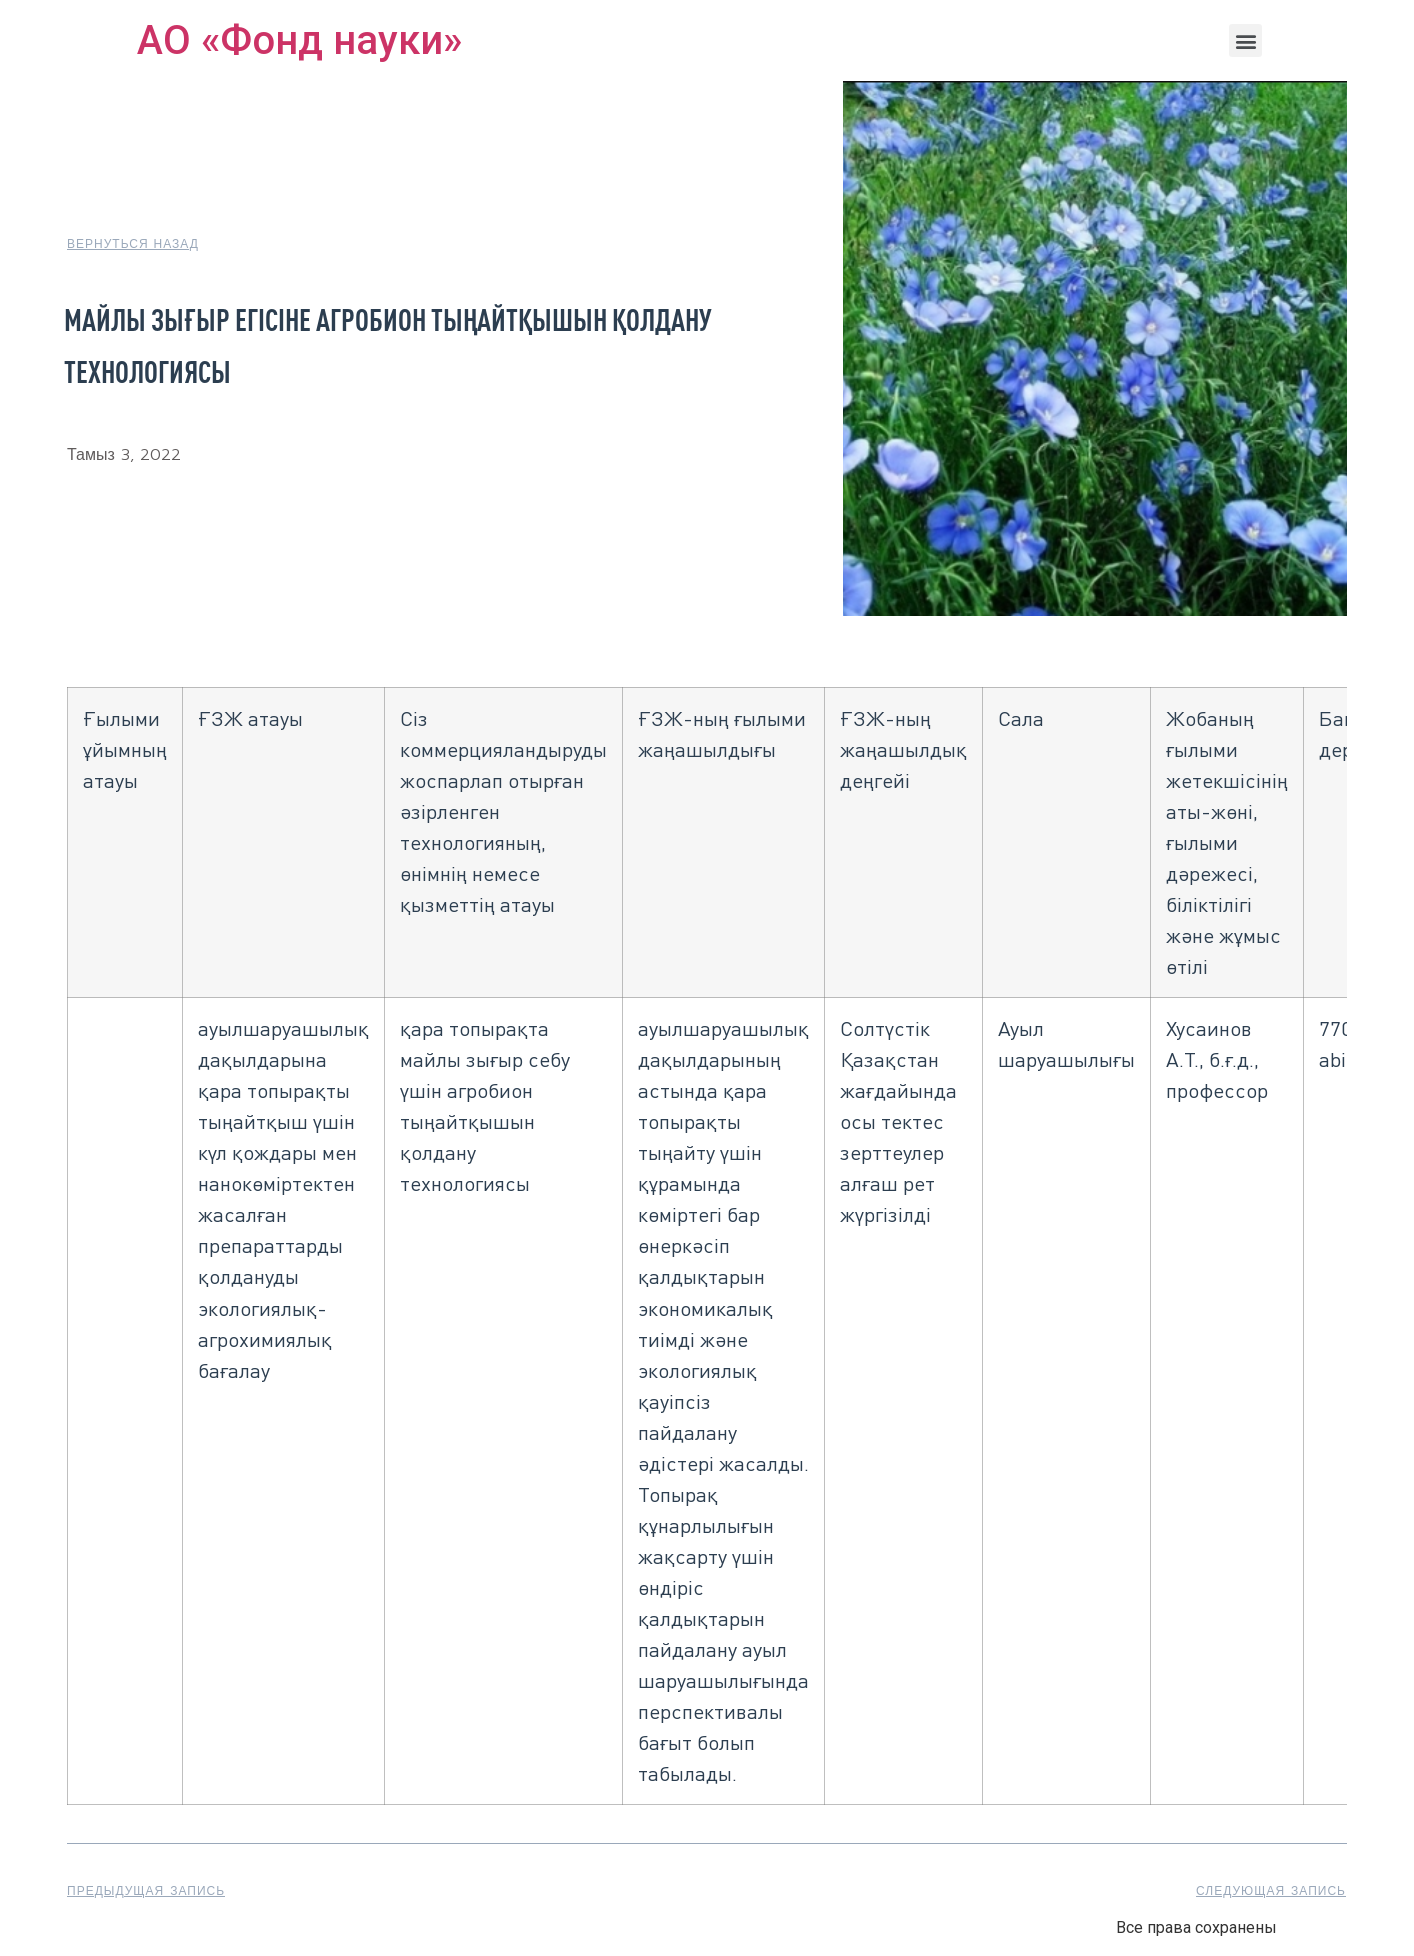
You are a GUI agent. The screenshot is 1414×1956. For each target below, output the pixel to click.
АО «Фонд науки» (299, 40)
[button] (1245, 40)
